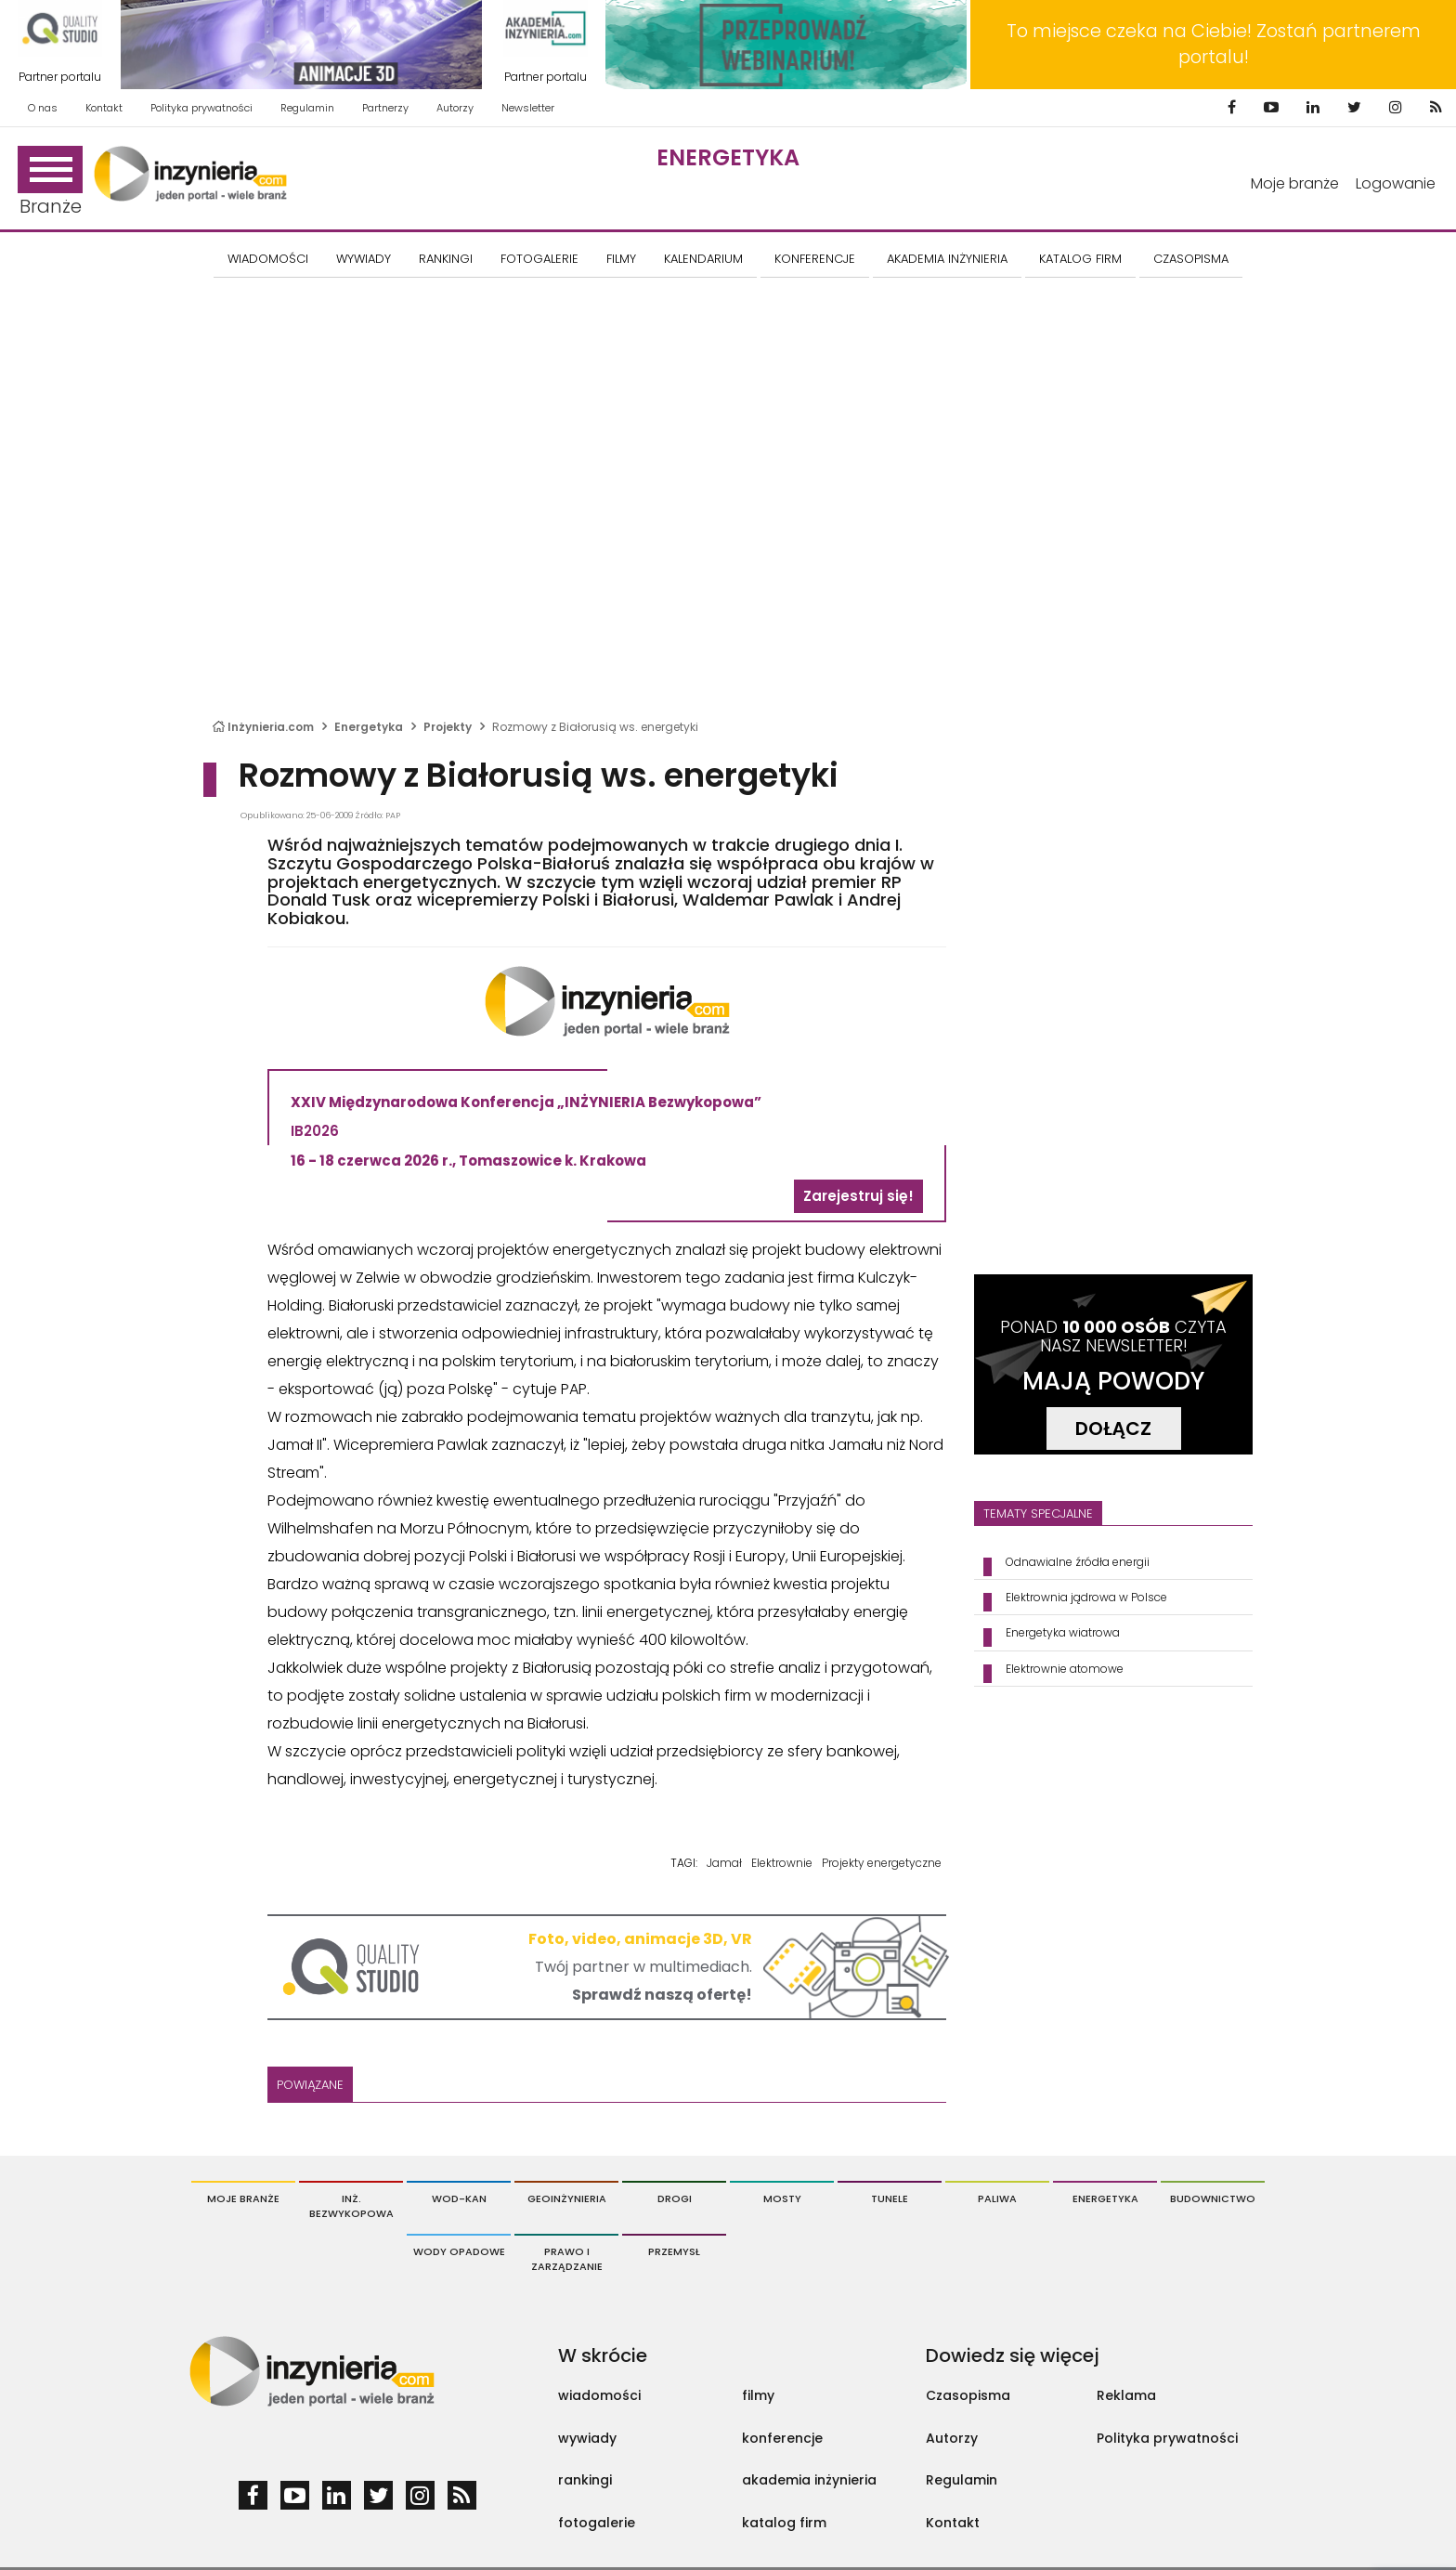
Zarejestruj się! (858, 1196)
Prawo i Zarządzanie (567, 2259)
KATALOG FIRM (1080, 258)
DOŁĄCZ (1113, 1428)
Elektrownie (781, 1863)
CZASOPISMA (1190, 258)
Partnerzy (385, 107)
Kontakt (104, 107)
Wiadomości (268, 258)
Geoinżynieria (566, 2198)
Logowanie (1396, 183)
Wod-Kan (459, 2198)
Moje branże (1295, 183)
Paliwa (997, 2198)
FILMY (621, 258)
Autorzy (455, 107)
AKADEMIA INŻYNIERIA (947, 258)
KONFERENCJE (814, 258)
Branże (50, 182)
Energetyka (728, 157)
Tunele (889, 2198)
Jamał (724, 1863)
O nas (43, 107)
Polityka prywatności (201, 107)
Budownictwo (1212, 2198)
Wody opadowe (459, 2251)
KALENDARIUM (703, 258)
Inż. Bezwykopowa (351, 2206)
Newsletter (527, 107)
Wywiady (363, 258)
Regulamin (307, 107)
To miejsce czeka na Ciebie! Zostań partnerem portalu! (1214, 44)
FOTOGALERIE (539, 258)
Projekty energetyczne (882, 1863)
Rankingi (446, 258)
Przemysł (674, 2251)
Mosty (782, 2198)
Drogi (674, 2198)
